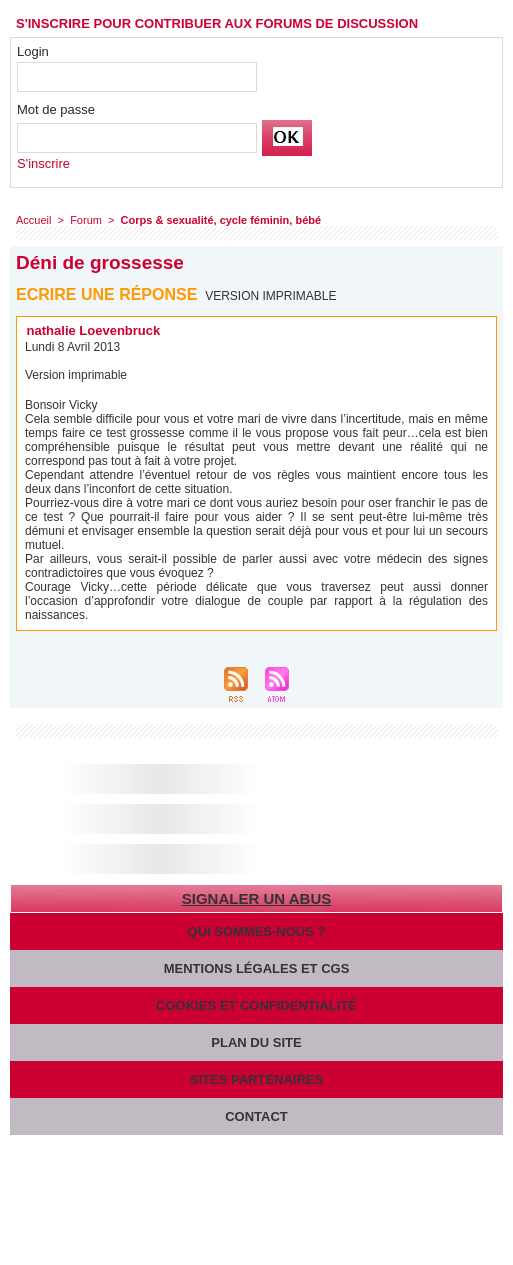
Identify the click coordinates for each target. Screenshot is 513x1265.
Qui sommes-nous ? (257, 931)
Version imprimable (270, 296)
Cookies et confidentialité (256, 1005)
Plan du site (256, 1042)
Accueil (33, 220)
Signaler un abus (256, 898)
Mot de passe (56, 109)
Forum (86, 220)
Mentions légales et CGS (257, 968)
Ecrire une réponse (106, 294)
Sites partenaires (256, 1079)
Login (33, 51)
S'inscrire (43, 163)
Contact (256, 1116)
